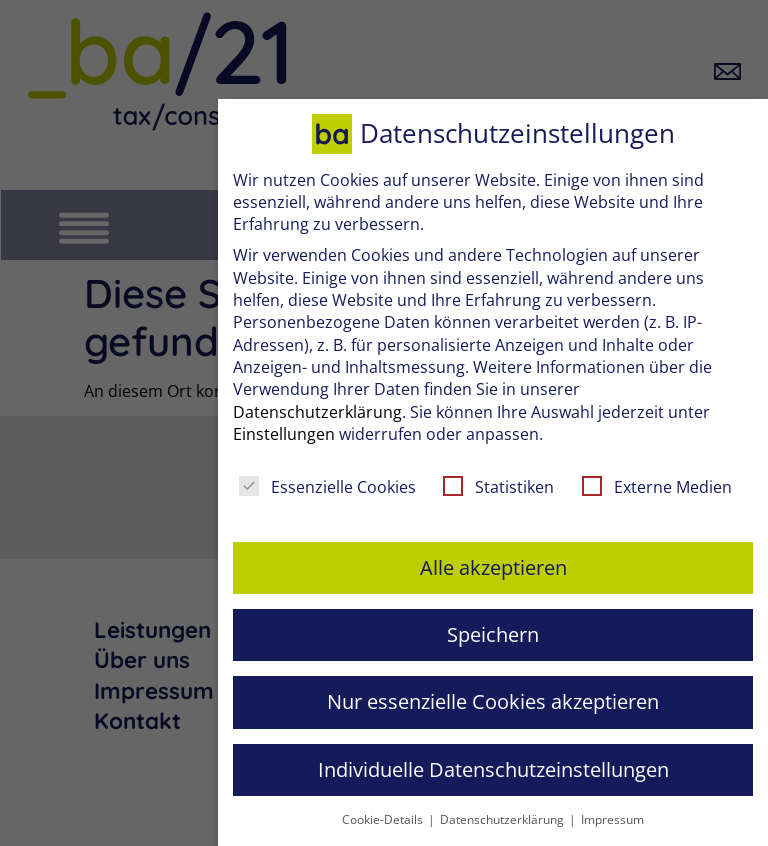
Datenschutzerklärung (317, 412)
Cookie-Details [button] (384, 819)
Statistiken (498, 487)
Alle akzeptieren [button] (493, 567)
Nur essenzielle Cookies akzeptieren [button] (493, 701)
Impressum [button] (612, 819)
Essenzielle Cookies (327, 487)
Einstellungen (284, 434)
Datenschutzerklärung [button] (503, 819)
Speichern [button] (493, 634)
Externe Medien (657, 487)
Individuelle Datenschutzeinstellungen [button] (493, 769)
